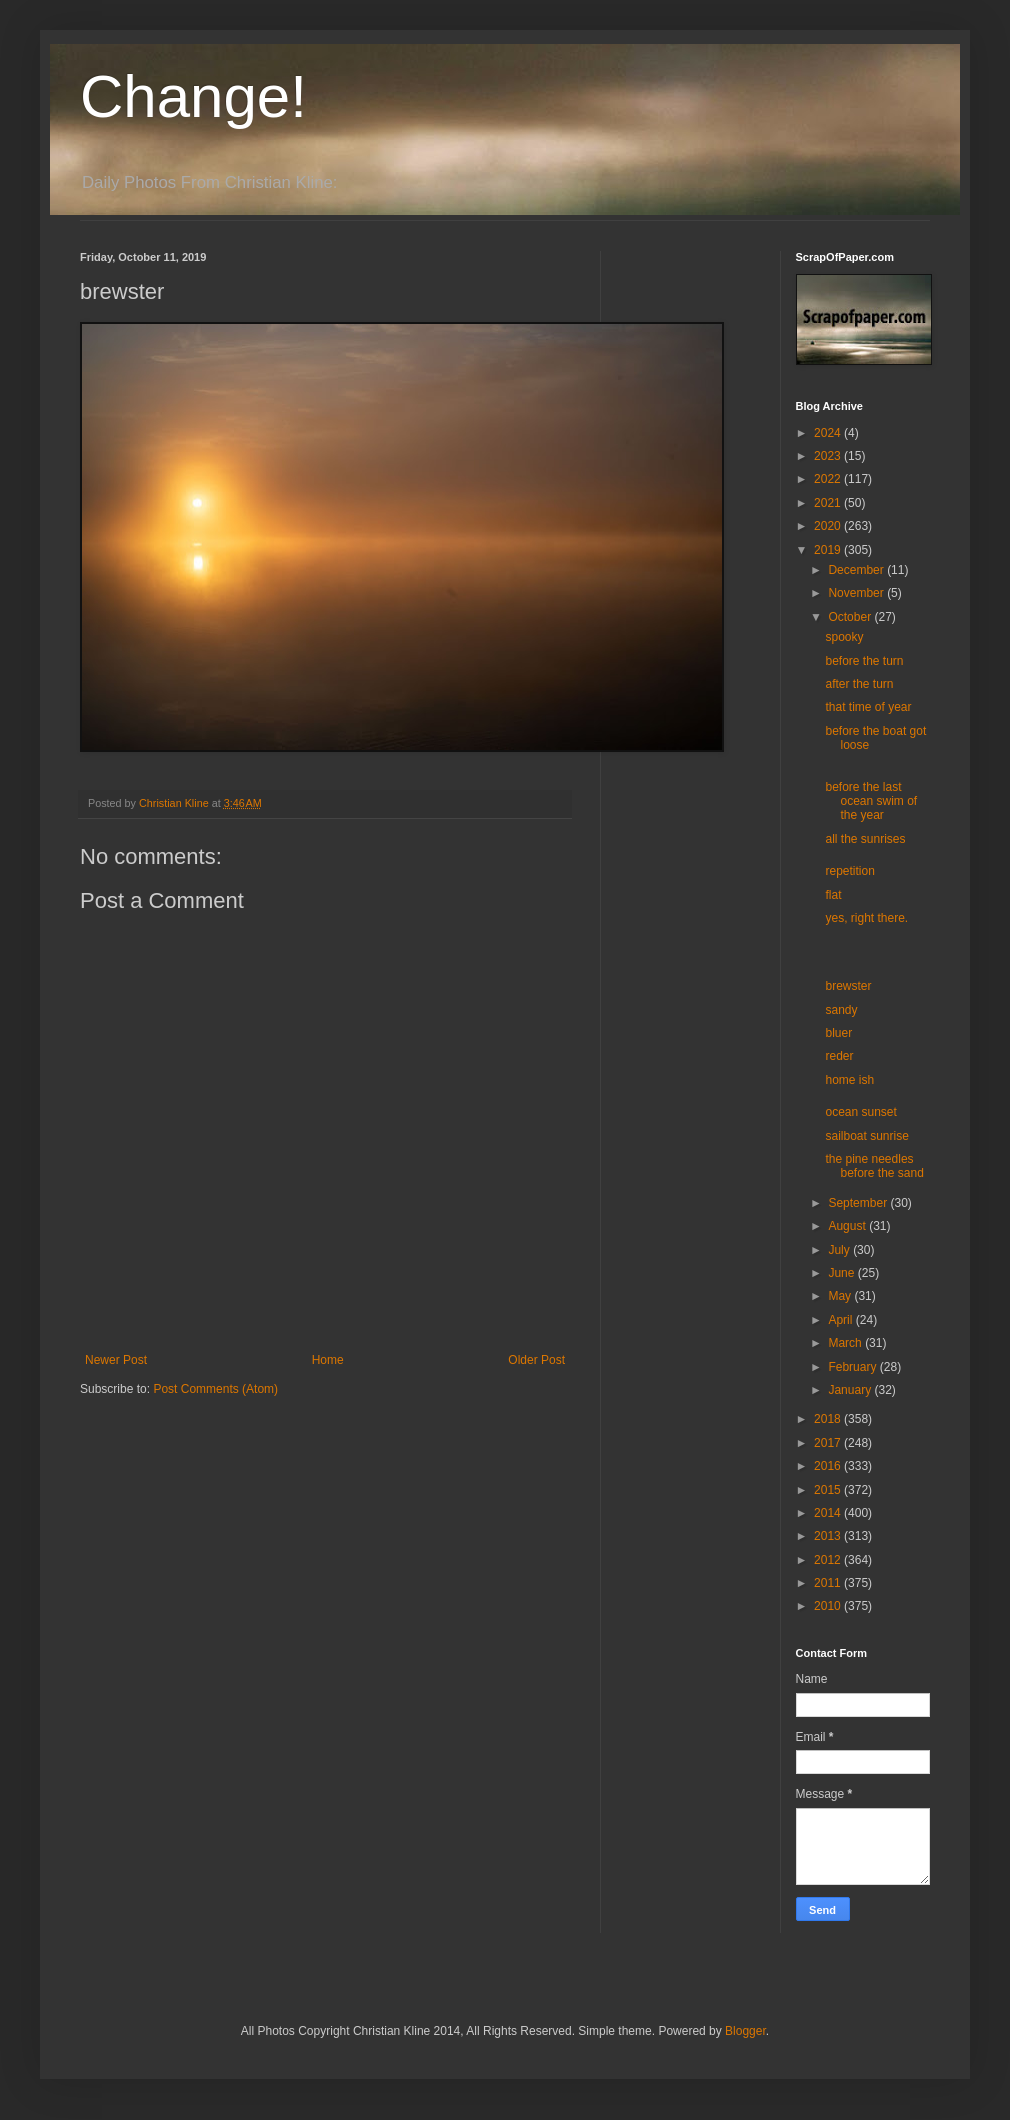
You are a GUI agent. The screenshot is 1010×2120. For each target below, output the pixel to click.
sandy (841, 1010)
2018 (829, 1419)
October (851, 617)
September (859, 1203)
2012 (829, 1560)
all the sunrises (865, 839)
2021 (829, 503)
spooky (844, 637)
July (840, 1250)
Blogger (745, 2031)
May (841, 1296)
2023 (829, 456)
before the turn (864, 661)
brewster (848, 986)
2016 (829, 1466)
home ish (849, 1080)
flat (833, 895)
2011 (829, 1583)
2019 (829, 550)
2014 (829, 1513)
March (846, 1343)
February (853, 1367)
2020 (829, 526)
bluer (838, 1033)
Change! (193, 96)
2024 (829, 433)
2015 (829, 1490)
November (857, 593)
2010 (829, 1606)
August (848, 1226)
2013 (829, 1536)
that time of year (868, 707)
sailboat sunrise (866, 1136)
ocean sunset (860, 1112)
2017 (829, 1443)
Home (328, 1360)
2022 (829, 479)
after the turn (859, 684)
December (857, 570)
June (842, 1273)
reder (839, 1056)
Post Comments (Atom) (215, 1389)
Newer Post (116, 1360)
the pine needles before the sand (874, 1166)
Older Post (536, 1360)
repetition (849, 871)
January (851, 1390)
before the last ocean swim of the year (871, 801)
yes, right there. (866, 918)
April (841, 1320)
